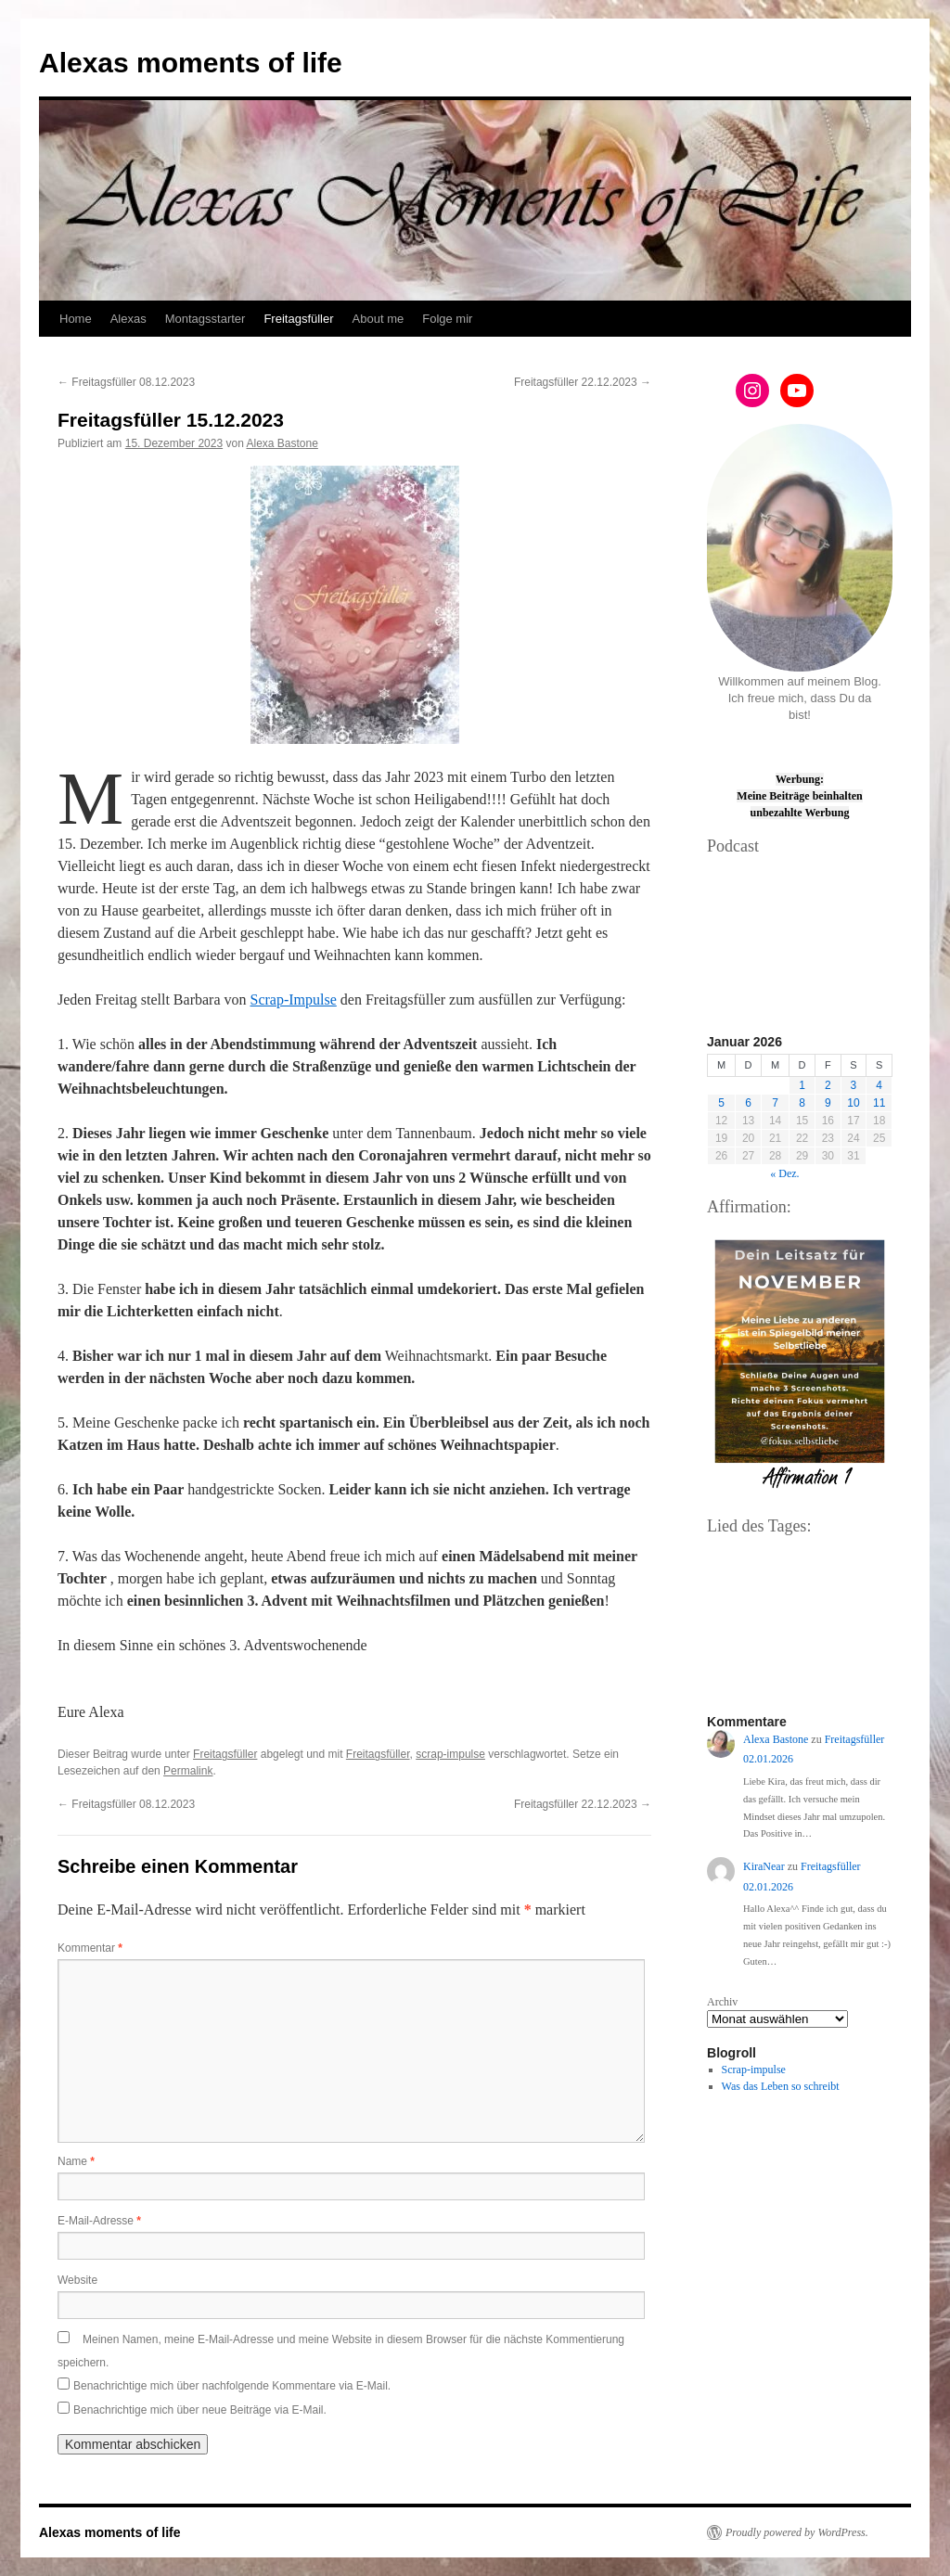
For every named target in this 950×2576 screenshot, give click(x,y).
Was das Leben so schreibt (781, 2086)
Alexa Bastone (281, 443)
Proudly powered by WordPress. (796, 2532)
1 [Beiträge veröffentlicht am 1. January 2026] (802, 1085)
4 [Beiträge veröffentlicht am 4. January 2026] (879, 1085)
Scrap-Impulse (293, 999)
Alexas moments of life (190, 62)
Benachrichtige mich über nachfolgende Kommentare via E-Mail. (232, 2385)
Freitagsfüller (298, 319)
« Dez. (784, 1173)
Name (76, 2161)
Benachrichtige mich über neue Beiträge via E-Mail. (200, 2409)
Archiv (722, 2001)
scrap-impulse (450, 1754)
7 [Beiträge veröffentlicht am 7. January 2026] (775, 1102)
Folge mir (447, 319)
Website (77, 2280)
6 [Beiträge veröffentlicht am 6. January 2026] (748, 1102)
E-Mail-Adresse (99, 2220)
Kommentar (90, 1948)
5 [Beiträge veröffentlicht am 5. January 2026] (721, 1102)
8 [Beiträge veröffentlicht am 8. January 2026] (802, 1102)
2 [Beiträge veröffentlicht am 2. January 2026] (828, 1085)
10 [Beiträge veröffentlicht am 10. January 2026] (853, 1102)
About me (378, 319)
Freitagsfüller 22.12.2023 (582, 382)
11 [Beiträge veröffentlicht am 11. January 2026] (879, 1102)
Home (75, 319)
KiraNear (764, 1866)
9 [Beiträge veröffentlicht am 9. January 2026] (828, 1102)
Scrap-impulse (754, 2069)
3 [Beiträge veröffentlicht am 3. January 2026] (854, 1085)
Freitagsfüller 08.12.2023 (126, 382)
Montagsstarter (205, 319)
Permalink (187, 1770)
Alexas (128, 319)
